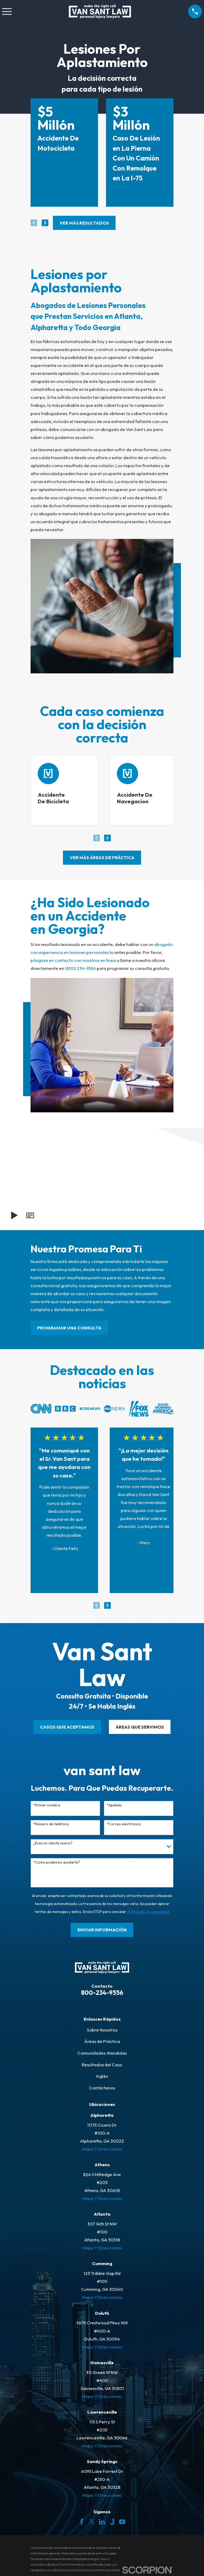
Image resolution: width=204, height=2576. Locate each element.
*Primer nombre (46, 1806)
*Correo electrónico (124, 1825)
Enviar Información (102, 1931)
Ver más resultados (84, 223)
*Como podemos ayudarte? (56, 1863)
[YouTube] (122, 2523)
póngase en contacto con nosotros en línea (73, 961)
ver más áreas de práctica (102, 859)
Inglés (102, 2077)
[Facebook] (82, 2523)
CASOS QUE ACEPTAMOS (67, 1728)
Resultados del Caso (102, 2066)
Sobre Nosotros (102, 2031)
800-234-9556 (102, 1994)
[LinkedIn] (102, 2523)
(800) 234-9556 (80, 969)
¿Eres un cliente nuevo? (53, 1844)
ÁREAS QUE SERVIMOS (140, 1728)
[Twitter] (92, 2523)
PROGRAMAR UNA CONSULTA (69, 1329)
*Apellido (114, 1806)
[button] (30, 1217)
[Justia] (112, 2523)
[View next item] (45, 222)
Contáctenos (102, 2089)
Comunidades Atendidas (102, 2054)
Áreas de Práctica (102, 2042)
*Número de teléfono (51, 1825)
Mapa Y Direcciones (102, 2150)
